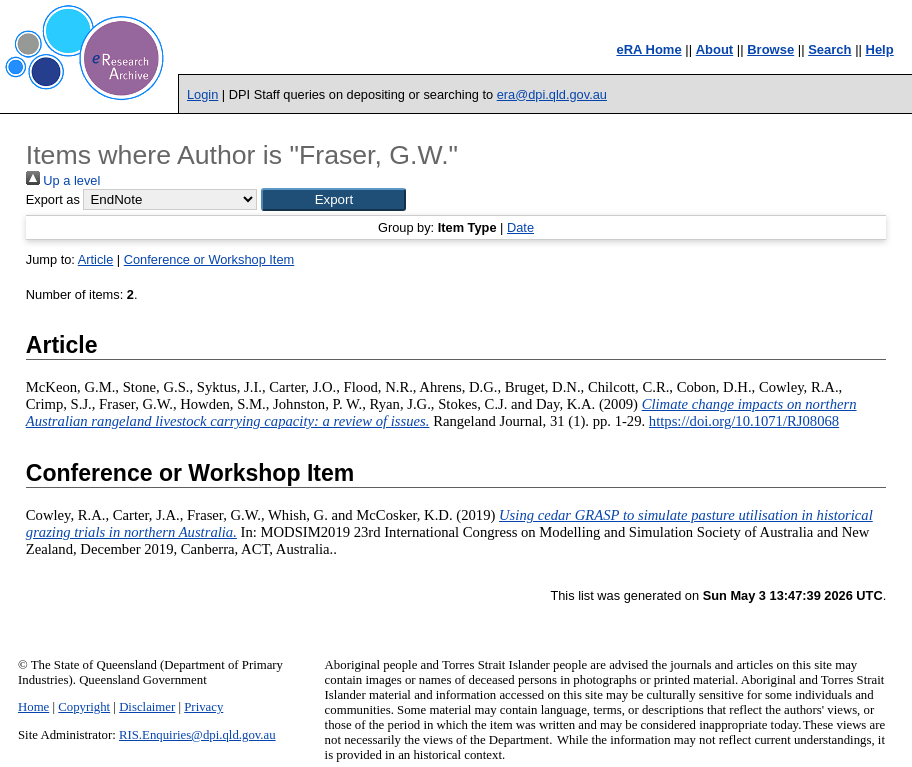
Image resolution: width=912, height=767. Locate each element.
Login (202, 94)
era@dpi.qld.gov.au (552, 94)
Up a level (63, 180)
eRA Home (648, 49)
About (715, 49)
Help (880, 49)
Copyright (84, 707)
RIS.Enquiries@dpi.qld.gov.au (197, 735)
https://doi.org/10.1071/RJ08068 (744, 421)
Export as (53, 199)
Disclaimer (147, 707)
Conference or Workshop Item (209, 259)
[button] (333, 199)
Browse (770, 49)
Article (96, 259)
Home (33, 707)
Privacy (203, 707)
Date (520, 227)
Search (829, 49)
